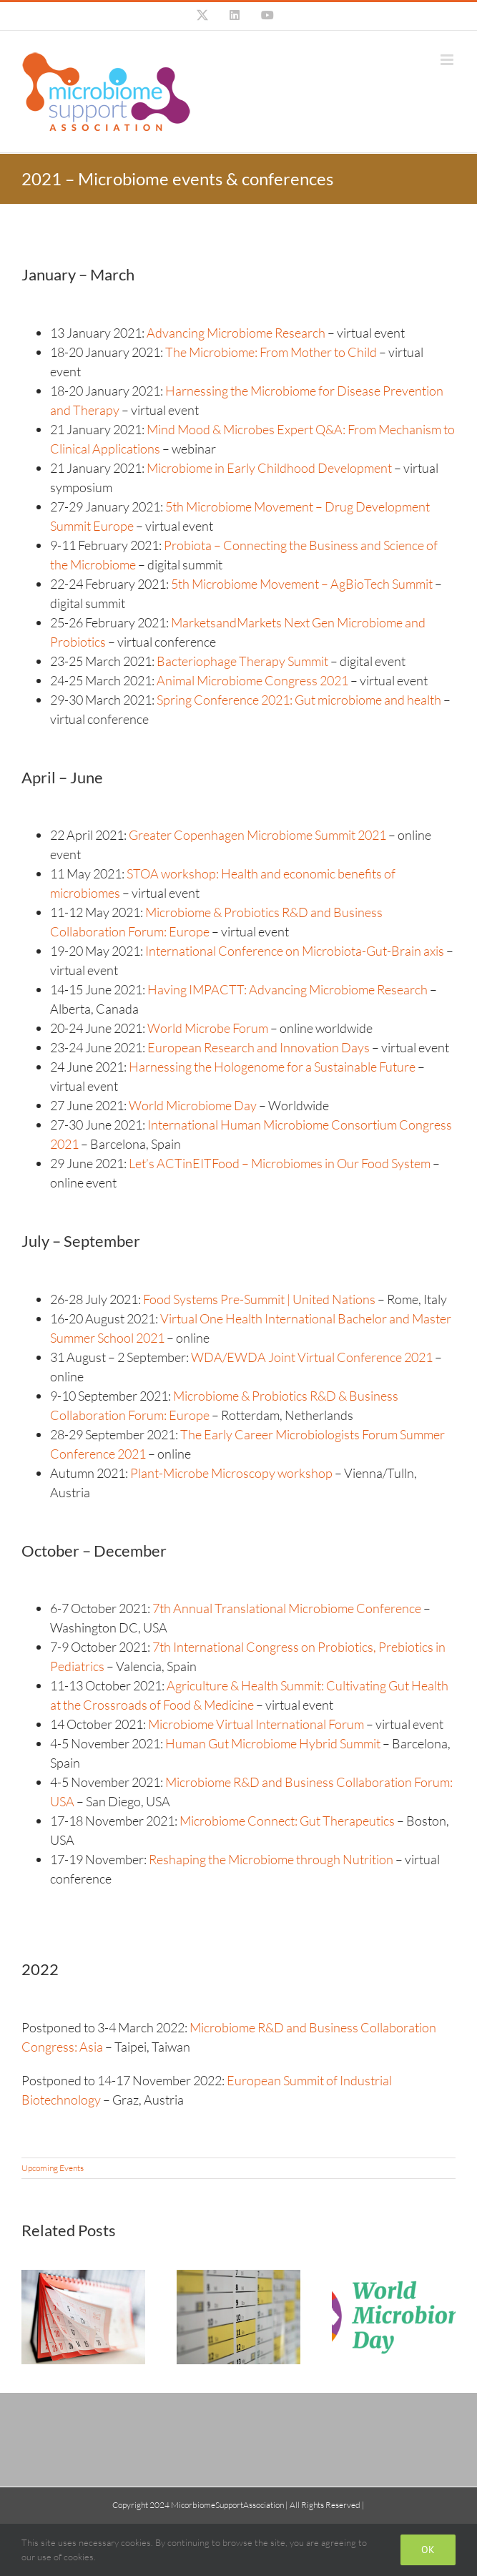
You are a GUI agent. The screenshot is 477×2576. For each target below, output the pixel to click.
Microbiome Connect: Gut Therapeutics (287, 1820)
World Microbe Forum (207, 1028)
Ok (428, 2549)
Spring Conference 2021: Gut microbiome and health (299, 699)
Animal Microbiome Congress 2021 (251, 680)
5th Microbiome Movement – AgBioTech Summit (302, 584)
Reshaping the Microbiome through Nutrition (271, 1859)
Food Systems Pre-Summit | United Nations (259, 1299)
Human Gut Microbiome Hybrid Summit (272, 1743)
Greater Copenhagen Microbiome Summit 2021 (257, 835)
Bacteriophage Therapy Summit (242, 661)
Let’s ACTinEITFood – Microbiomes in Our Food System (280, 1163)
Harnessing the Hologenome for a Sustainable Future (272, 1066)
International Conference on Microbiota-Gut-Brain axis (294, 951)
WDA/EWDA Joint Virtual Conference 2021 (312, 1357)
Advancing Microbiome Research (234, 333)
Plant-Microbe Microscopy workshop (231, 1473)
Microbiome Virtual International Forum (256, 1724)
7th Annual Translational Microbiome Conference (286, 1608)
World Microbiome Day (193, 1105)
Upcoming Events (52, 2168)
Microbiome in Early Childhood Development (268, 468)
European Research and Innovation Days (258, 1047)
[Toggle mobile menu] (448, 59)
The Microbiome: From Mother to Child (271, 352)
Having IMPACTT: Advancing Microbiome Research (287, 989)
